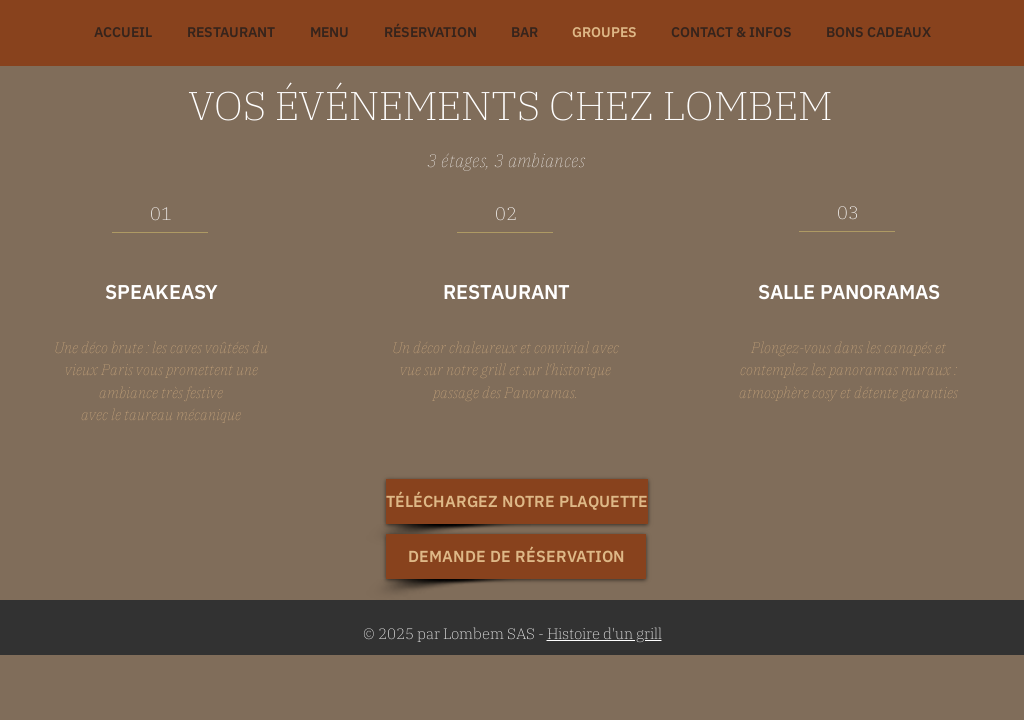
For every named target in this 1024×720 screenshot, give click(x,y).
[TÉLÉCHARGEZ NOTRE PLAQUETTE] (517, 501)
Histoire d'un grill (604, 633)
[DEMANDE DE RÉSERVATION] (516, 556)
